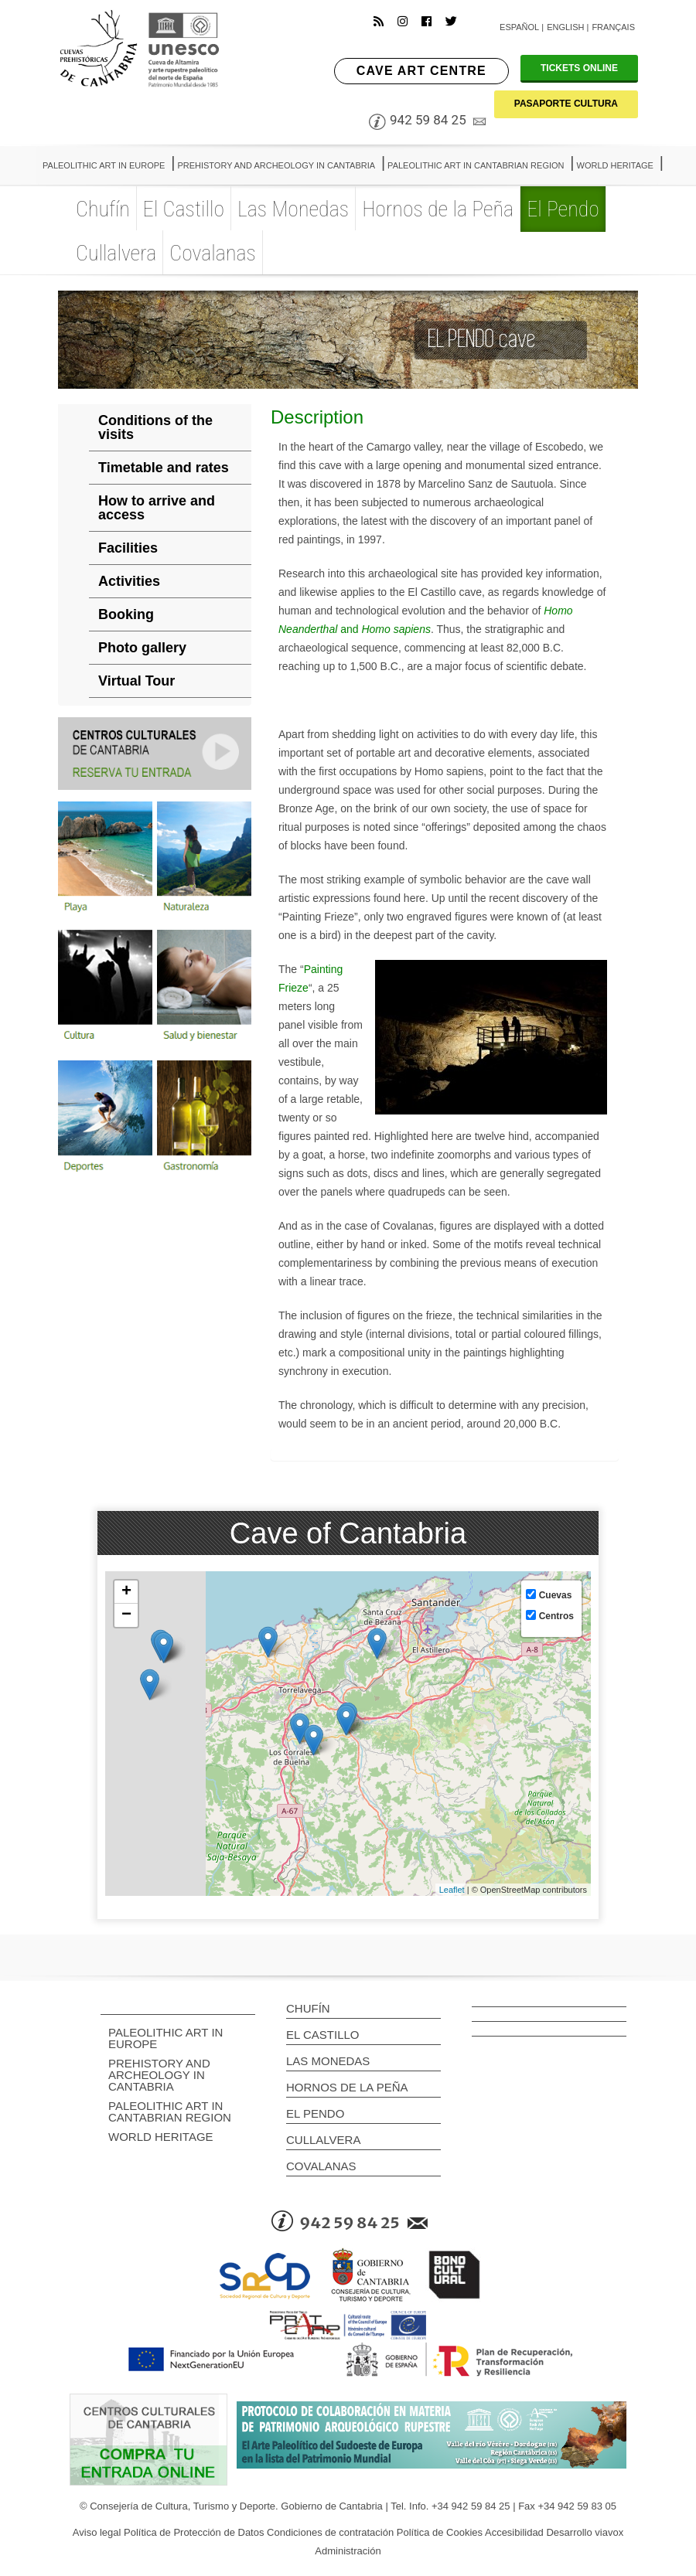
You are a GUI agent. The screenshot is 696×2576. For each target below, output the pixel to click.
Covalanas (321, 2166)
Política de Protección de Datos (194, 2532)
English (565, 27)
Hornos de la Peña (347, 2087)
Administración (347, 2551)
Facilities (128, 548)
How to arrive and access (156, 507)
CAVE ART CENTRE (421, 70)
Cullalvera (323, 2139)
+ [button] (126, 1592)
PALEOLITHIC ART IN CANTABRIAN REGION (169, 2111)
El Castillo (322, 2034)
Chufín (308, 2008)
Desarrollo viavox (584, 2532)
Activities (129, 581)
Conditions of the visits (155, 427)
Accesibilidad (514, 2532)
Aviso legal (97, 2532)
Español (519, 27)
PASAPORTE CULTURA (566, 103)
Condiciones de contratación (330, 2532)
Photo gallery (142, 647)
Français (613, 27)
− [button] (126, 1615)
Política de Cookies (440, 2532)
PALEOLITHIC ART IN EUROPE (165, 2038)
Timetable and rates (163, 467)
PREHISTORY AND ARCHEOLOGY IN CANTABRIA (159, 2075)
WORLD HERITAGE (160, 2136)
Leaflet (452, 1889)
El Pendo (315, 2113)
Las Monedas (328, 2060)
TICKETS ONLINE (579, 68)
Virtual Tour (136, 681)
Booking (126, 614)
